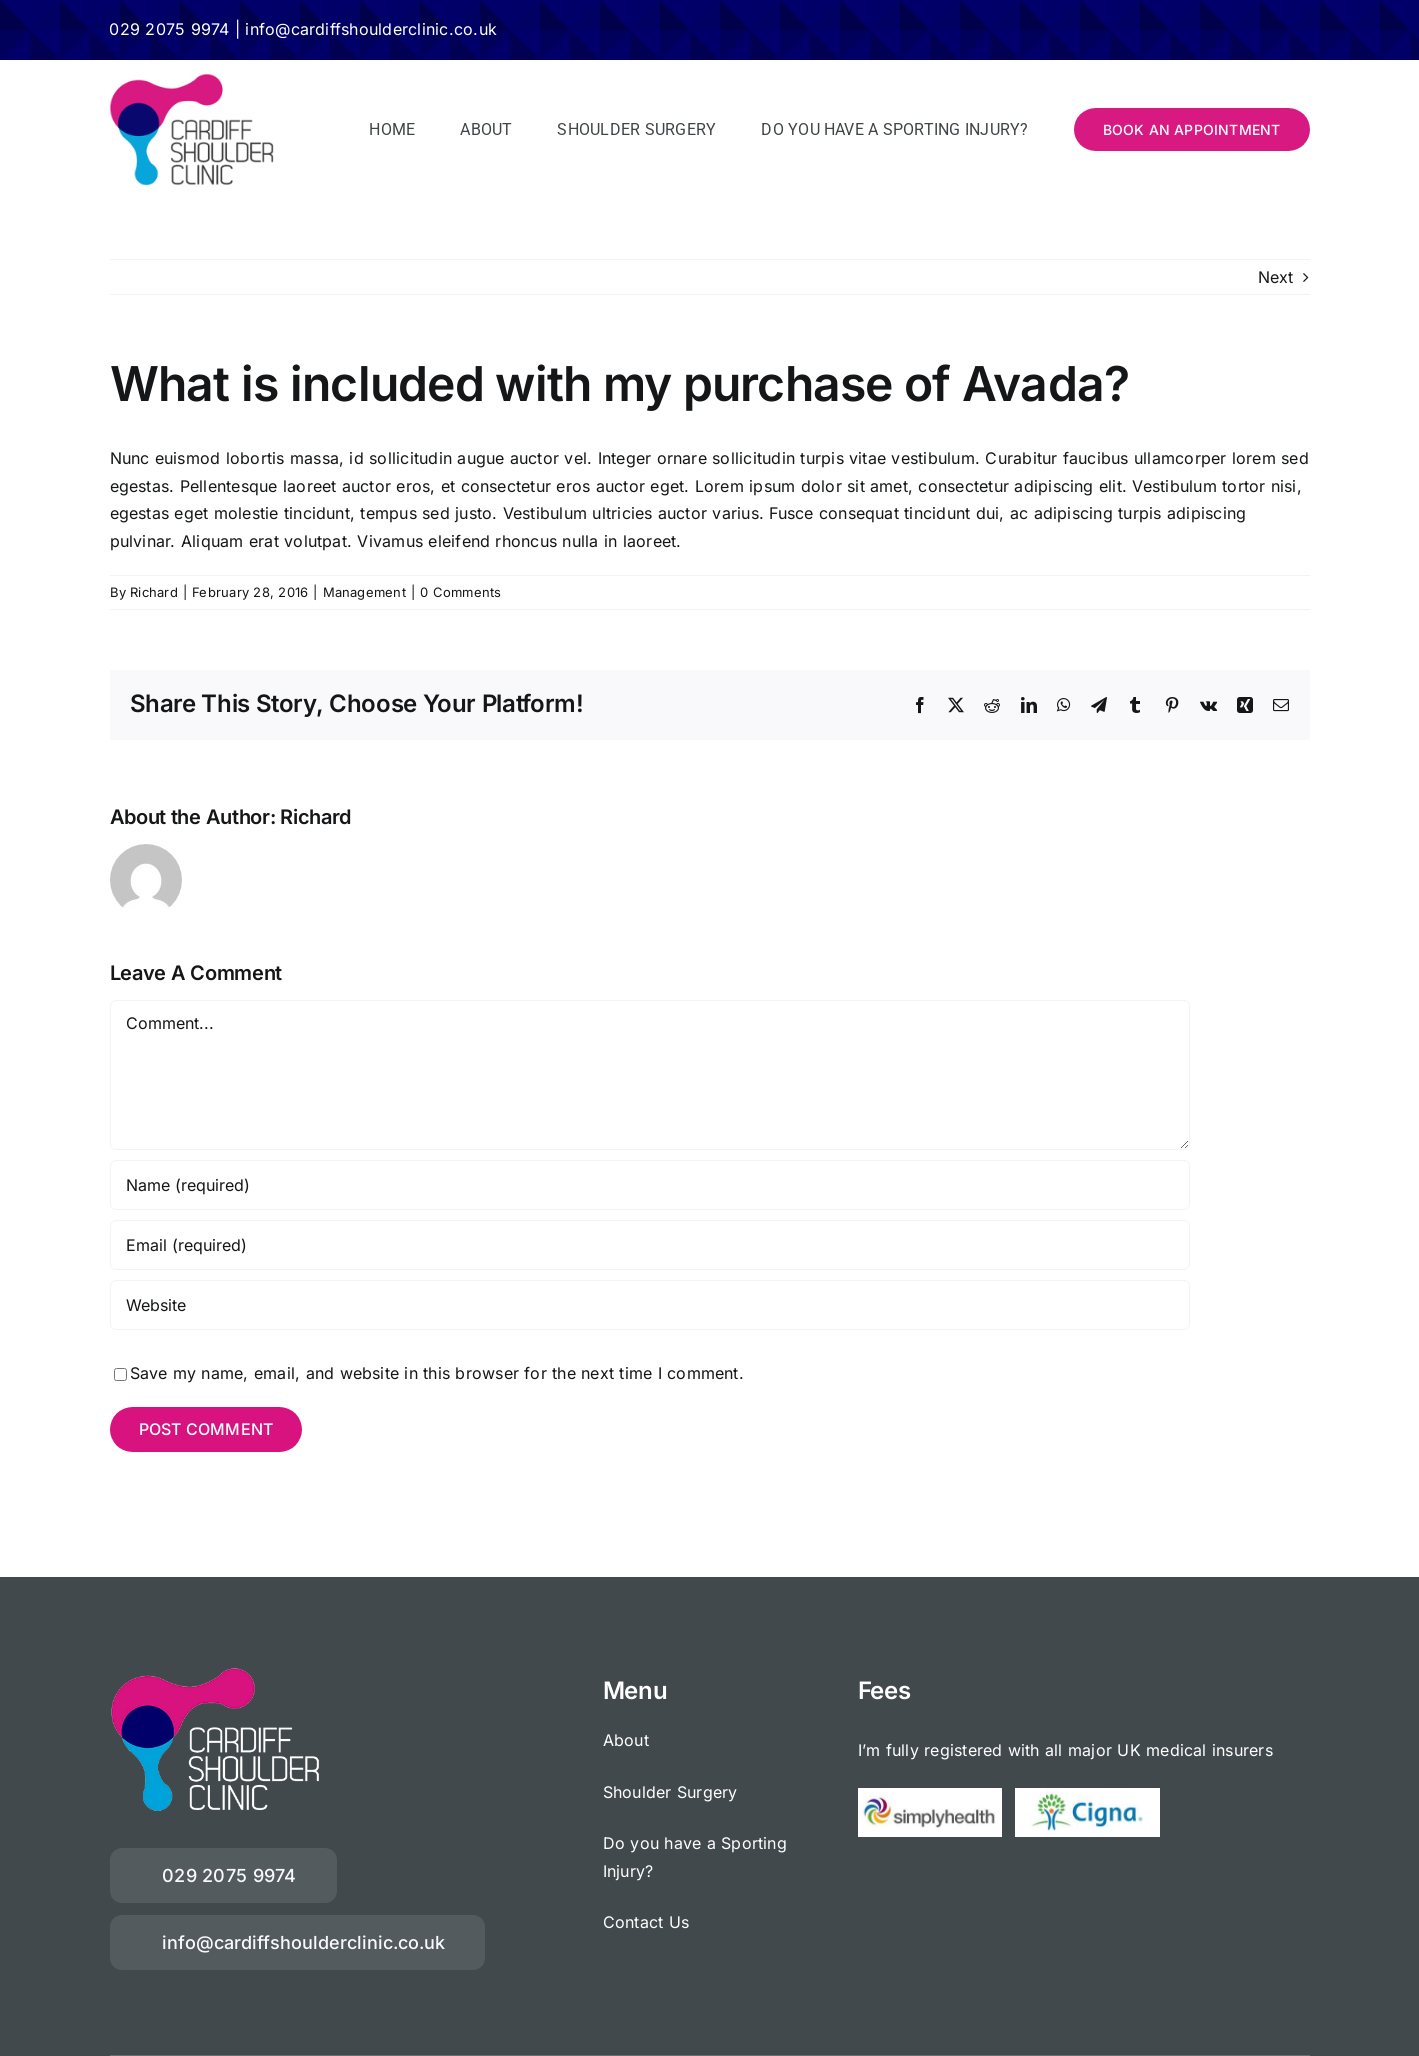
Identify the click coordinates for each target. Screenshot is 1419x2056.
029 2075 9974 (169, 29)
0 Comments (460, 592)
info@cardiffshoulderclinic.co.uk (371, 29)
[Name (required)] (650, 1185)
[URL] (650, 1305)
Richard (154, 592)
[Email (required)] (650, 1245)
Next (1276, 277)
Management (364, 592)
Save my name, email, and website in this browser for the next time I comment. (437, 1373)
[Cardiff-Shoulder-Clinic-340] (191, 81)
